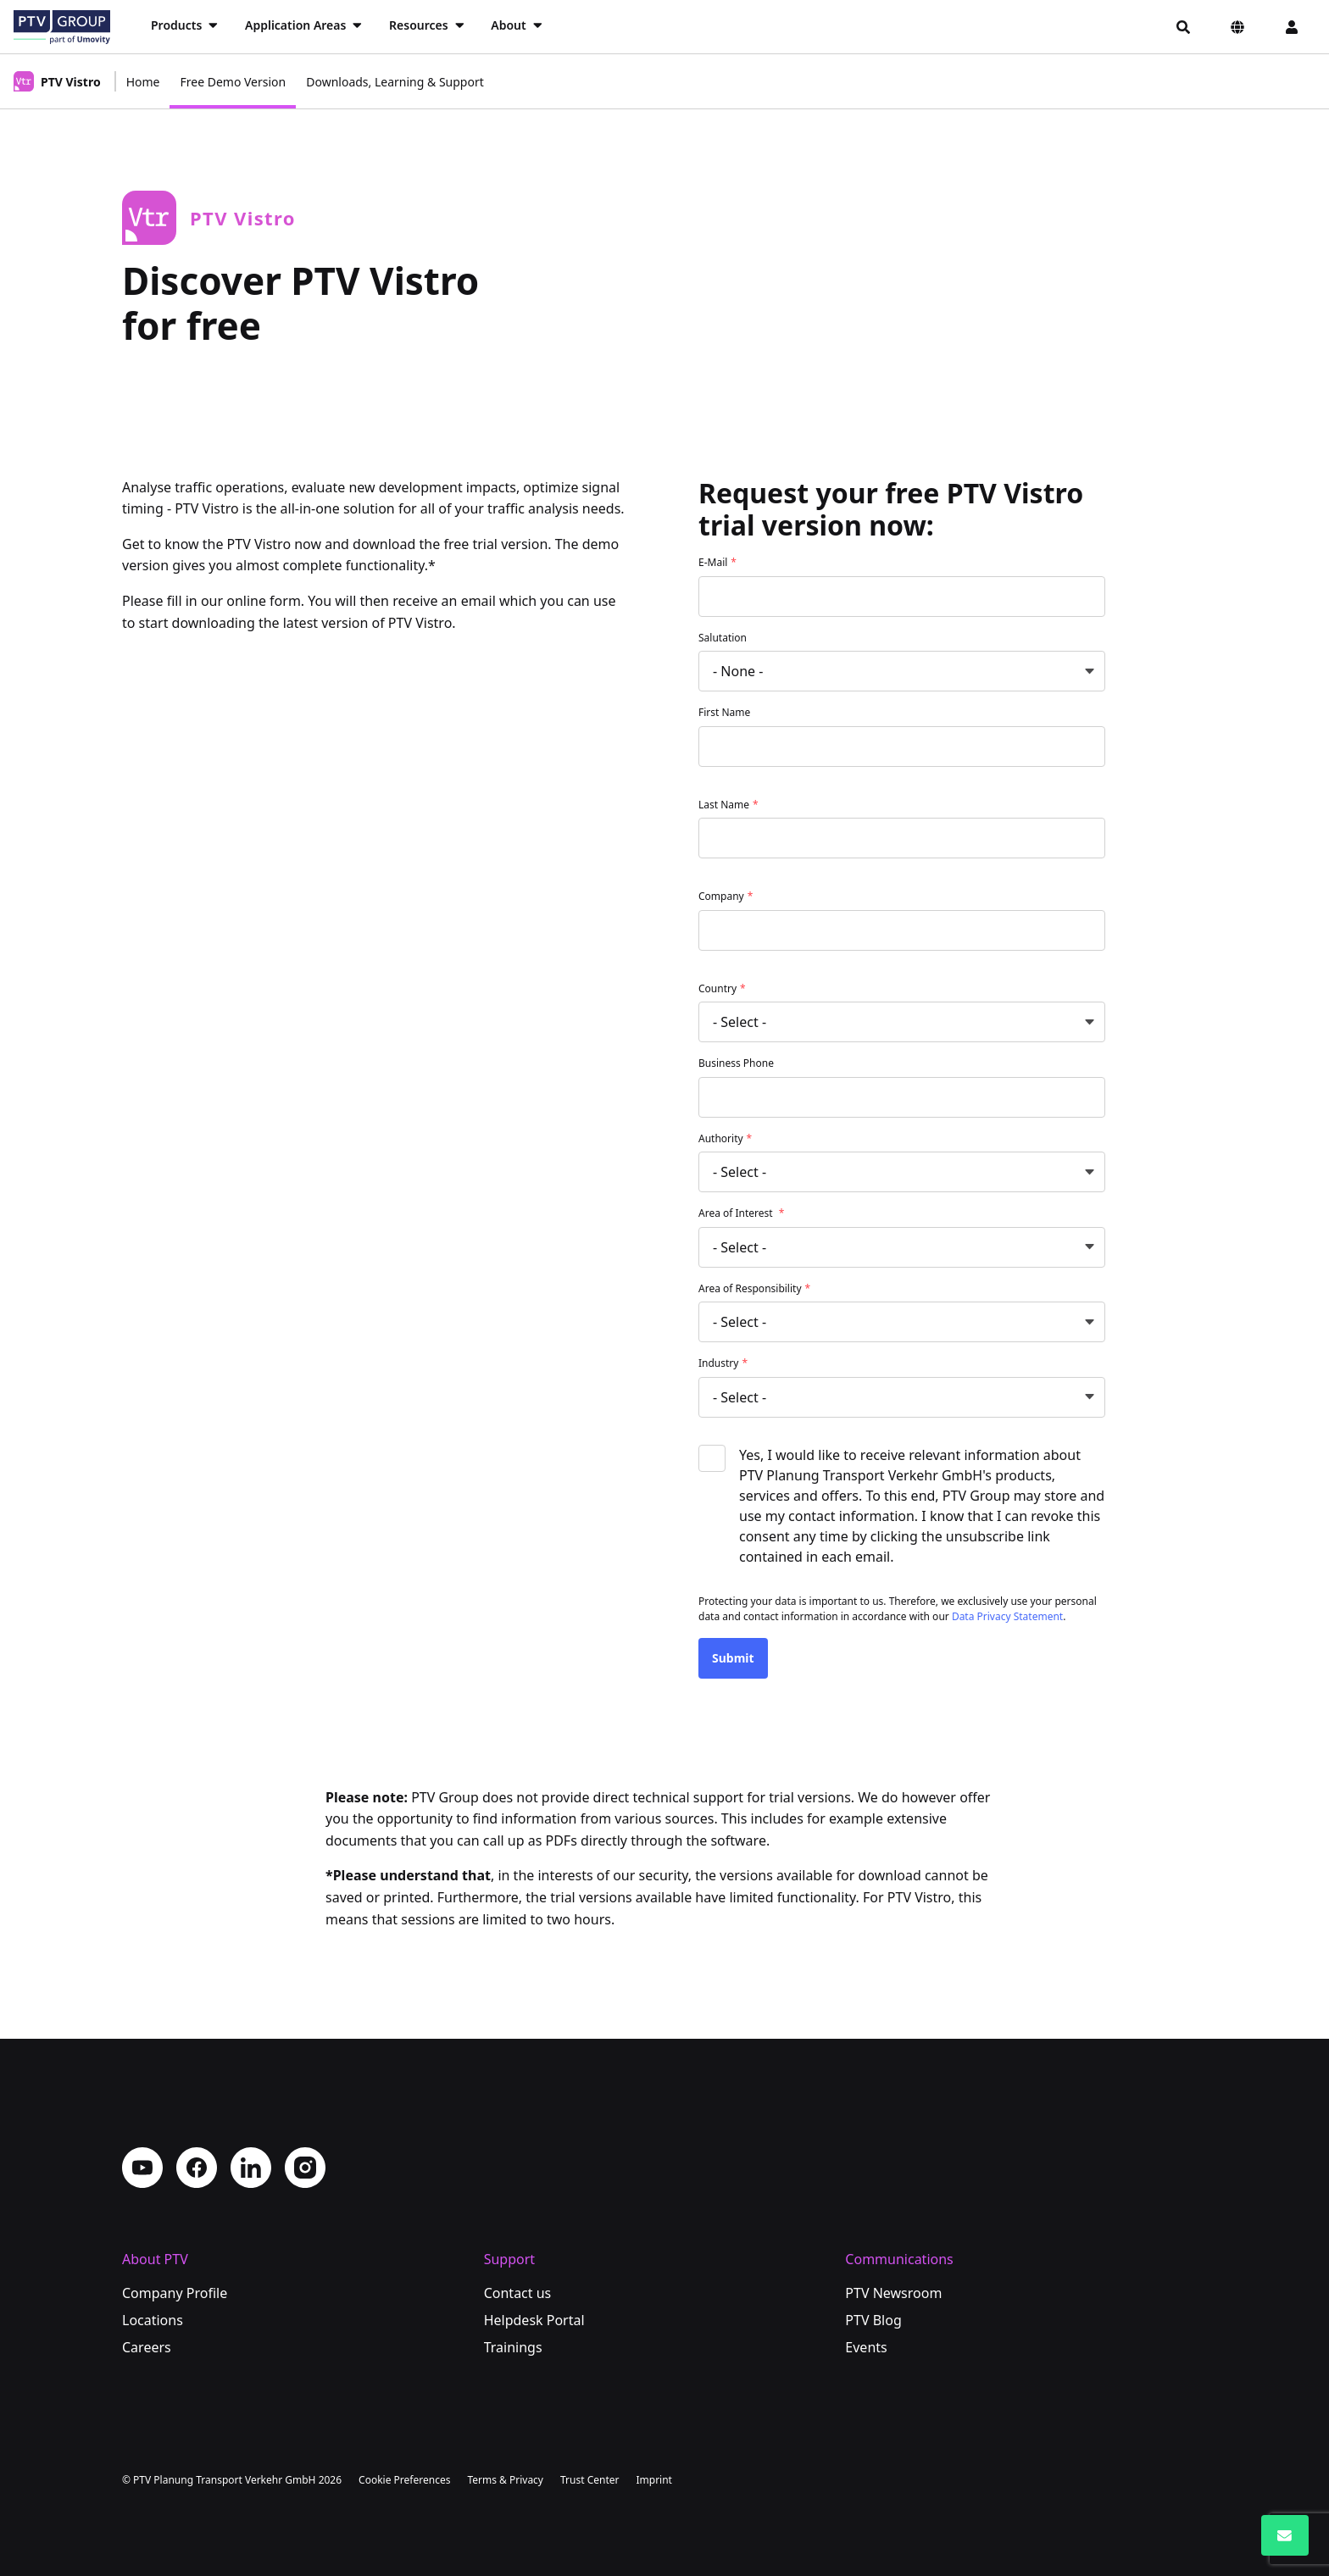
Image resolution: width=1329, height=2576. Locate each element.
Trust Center (589, 2480)
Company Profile (174, 2293)
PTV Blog (873, 2320)
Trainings (513, 2347)
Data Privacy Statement (1007, 1616)
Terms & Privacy (505, 2480)
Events (866, 2347)
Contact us (518, 2293)
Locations (152, 2320)
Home (143, 82)
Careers (146, 2347)
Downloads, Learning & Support (395, 82)
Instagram (305, 2167)
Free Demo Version (233, 82)
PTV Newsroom (893, 2293)
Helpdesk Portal (534, 2320)
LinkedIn (251, 2167)
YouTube (142, 2167)
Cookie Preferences (404, 2480)
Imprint (653, 2480)
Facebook (196, 2167)
